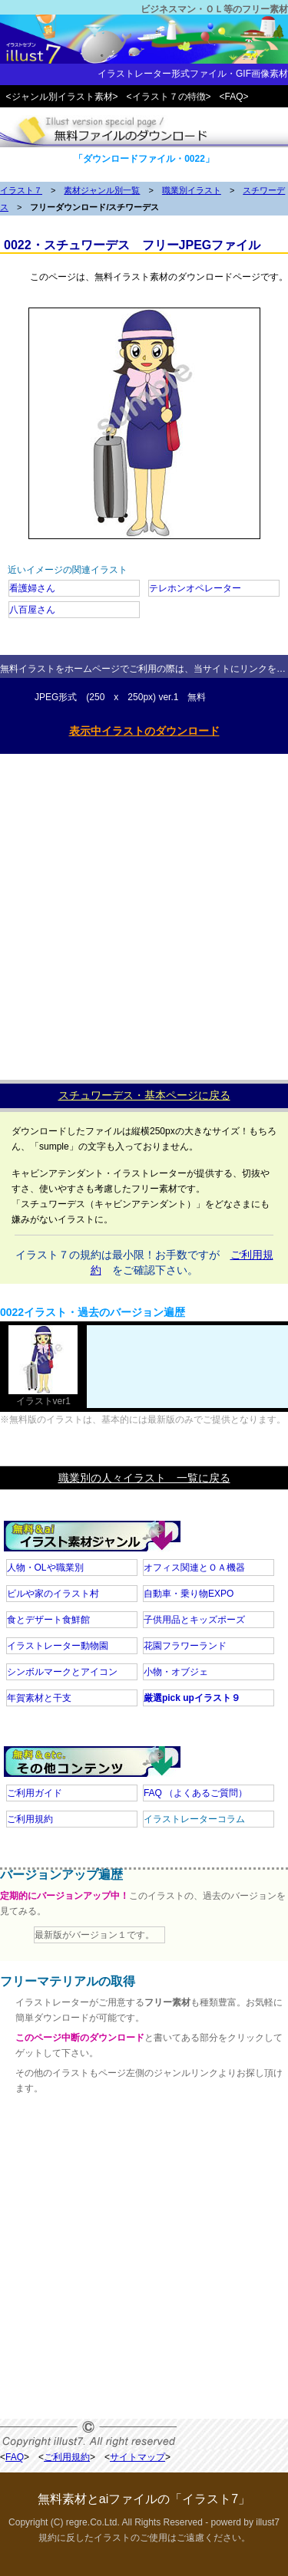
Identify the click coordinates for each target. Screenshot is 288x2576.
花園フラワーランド (185, 1645)
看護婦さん (32, 588)
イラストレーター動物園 (57, 1645)
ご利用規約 (30, 1819)
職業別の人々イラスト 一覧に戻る (144, 1478)
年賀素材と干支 (39, 1698)
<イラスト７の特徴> (169, 96)
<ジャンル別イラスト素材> (62, 96)
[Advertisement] (144, 913)
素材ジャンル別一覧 (102, 190)
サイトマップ (137, 2457)
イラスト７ (21, 190)
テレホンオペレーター (195, 588)
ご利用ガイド (34, 1793)
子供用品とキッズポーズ (194, 1619)
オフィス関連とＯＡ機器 (194, 1567)
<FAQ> (234, 96)
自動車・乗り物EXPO (188, 1593)
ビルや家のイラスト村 (53, 1593)
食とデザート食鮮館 (48, 1619)
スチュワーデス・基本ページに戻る (144, 1095)
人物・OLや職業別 (45, 1567)
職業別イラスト (191, 190)
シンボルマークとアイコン (62, 1671)
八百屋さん (32, 609)
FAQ (195, 1793)
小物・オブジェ (176, 1671)
